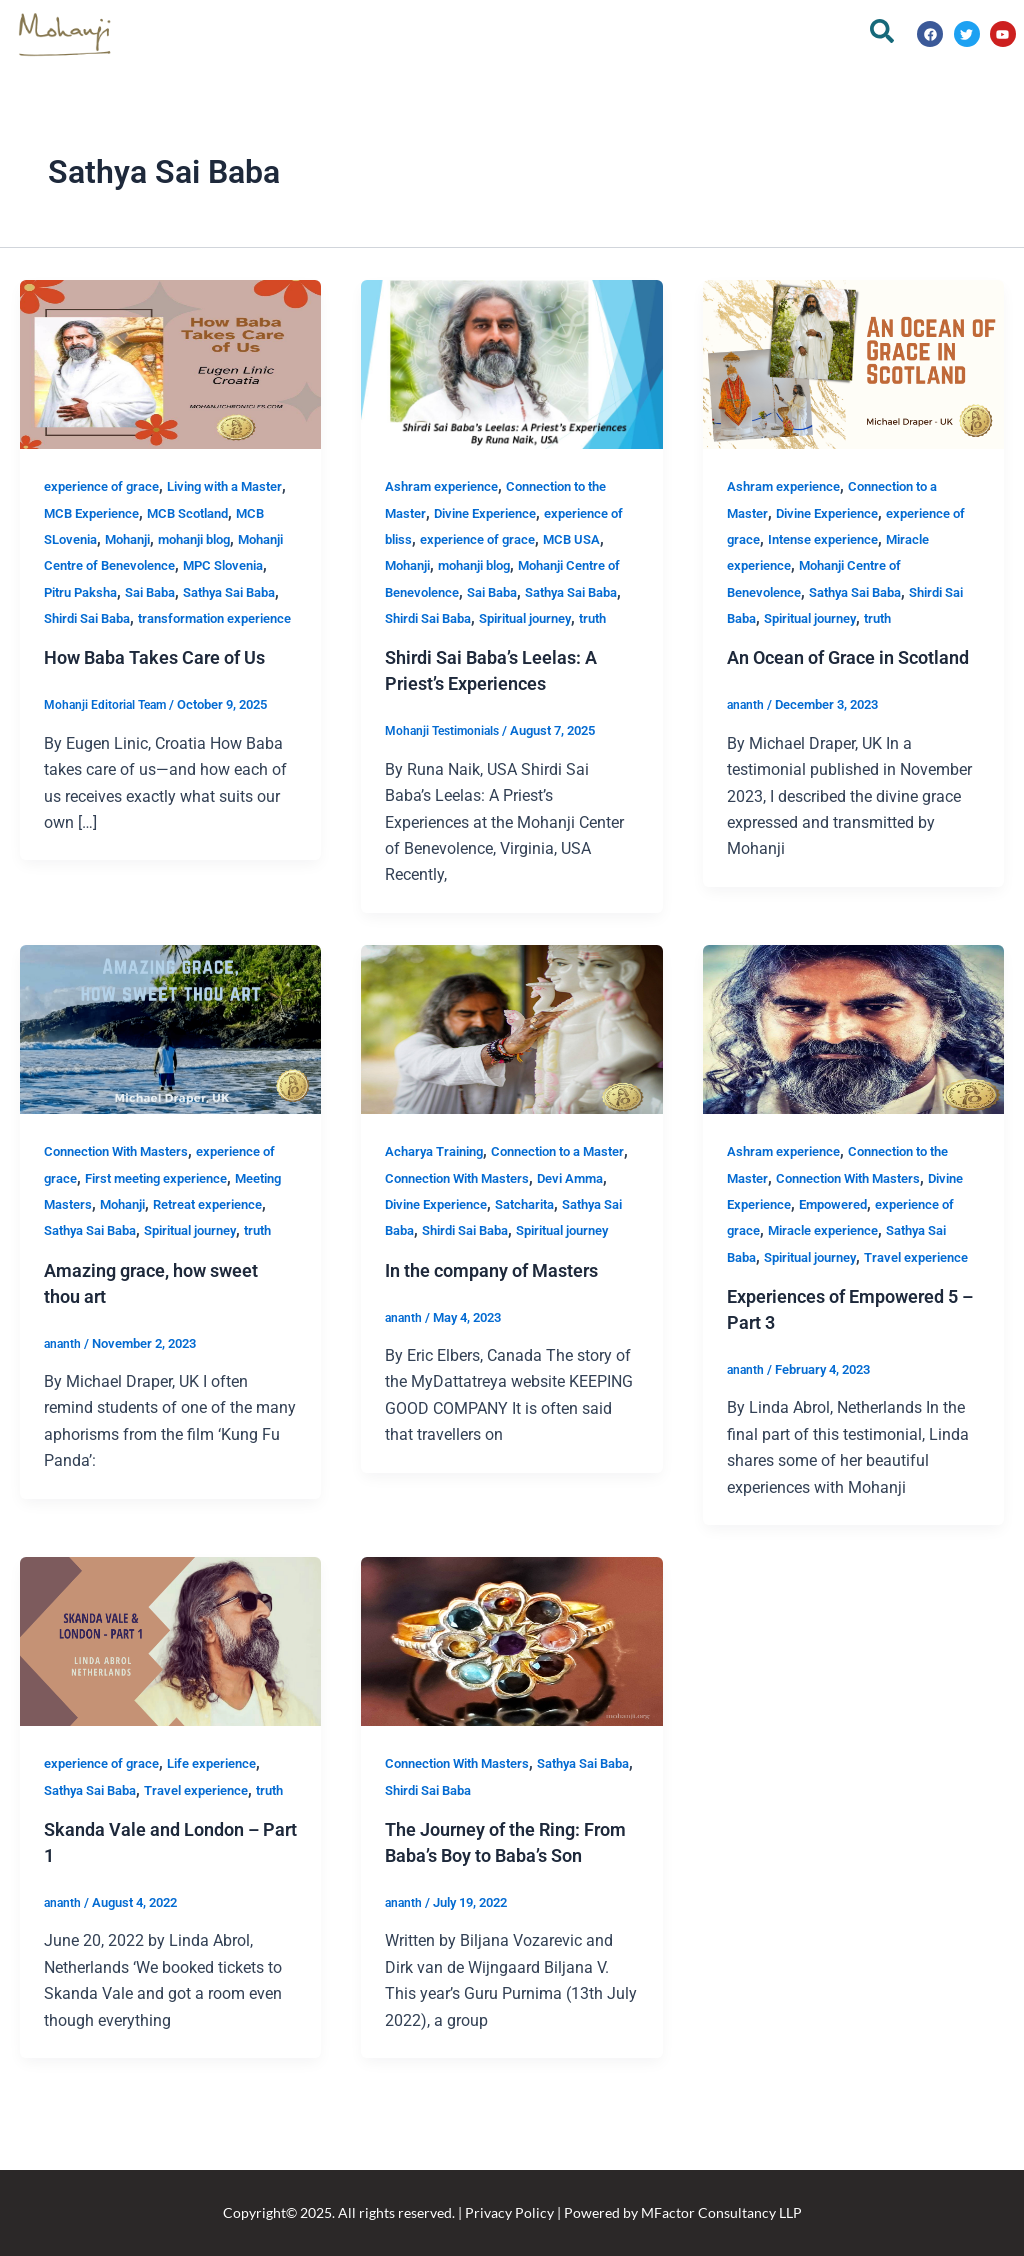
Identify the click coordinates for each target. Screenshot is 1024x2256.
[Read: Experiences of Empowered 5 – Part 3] (853, 1054)
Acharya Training (439, 1178)
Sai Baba (127, 618)
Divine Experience (495, 513)
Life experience (227, 1816)
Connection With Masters (124, 1178)
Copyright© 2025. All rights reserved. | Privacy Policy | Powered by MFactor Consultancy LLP (512, 2212)
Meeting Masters (98, 1230)
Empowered (886, 1230)
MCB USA (603, 539)
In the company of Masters (504, 1322)
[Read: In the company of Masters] (511, 1054)
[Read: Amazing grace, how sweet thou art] (170, 1054)
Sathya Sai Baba (216, 618)
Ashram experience (446, 486)
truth (456, 645)
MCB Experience (149, 513)
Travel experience (840, 1310)
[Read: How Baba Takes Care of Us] (170, 363)
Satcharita (589, 1230)
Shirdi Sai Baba (93, 645)
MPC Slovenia (179, 592)
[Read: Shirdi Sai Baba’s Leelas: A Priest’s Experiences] (511, 363)
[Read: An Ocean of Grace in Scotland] (853, 363)
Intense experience (848, 539)
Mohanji (236, 539)
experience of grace (107, 486)
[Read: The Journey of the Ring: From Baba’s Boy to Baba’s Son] (511, 1693)
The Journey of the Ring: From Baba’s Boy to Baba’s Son (502, 1908)
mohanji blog (85, 565)
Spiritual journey (845, 618)
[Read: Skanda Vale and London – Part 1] (170, 1693)
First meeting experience (183, 1204)
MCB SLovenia (155, 539)
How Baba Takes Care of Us (168, 710)
